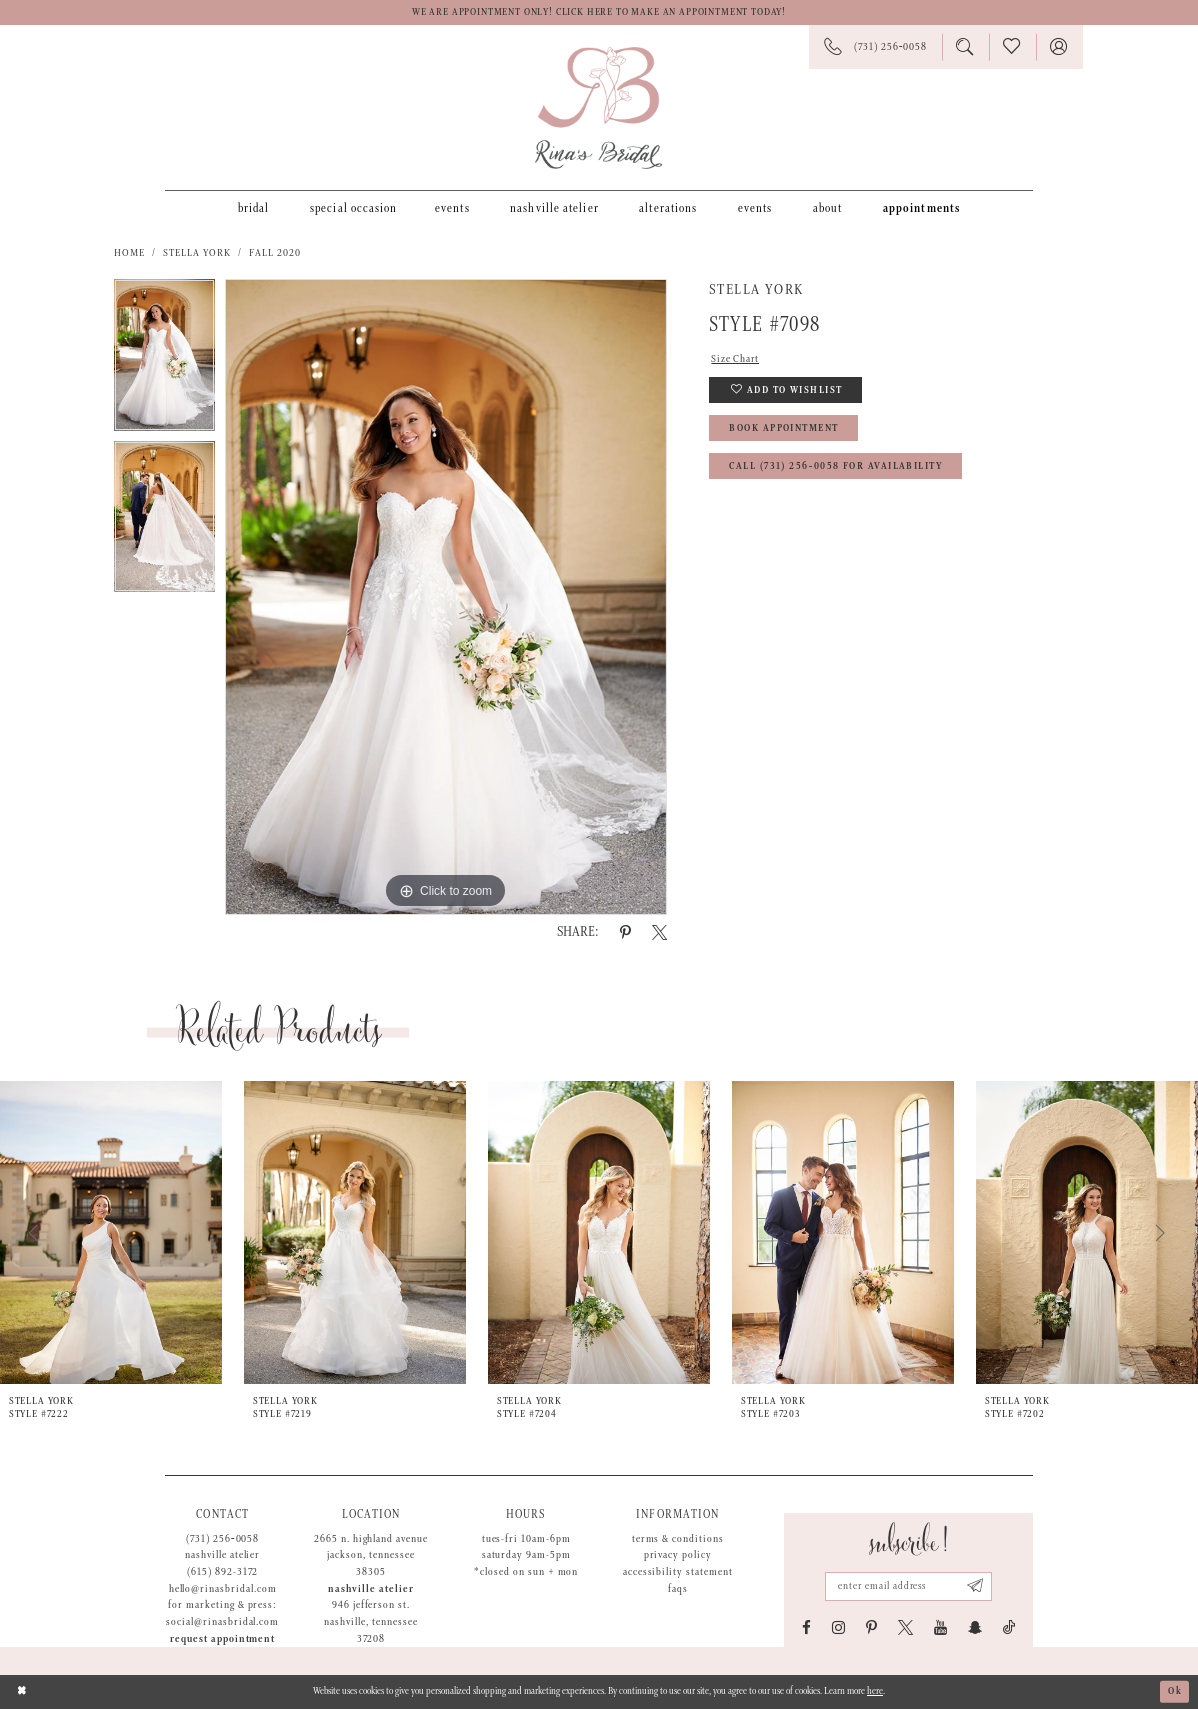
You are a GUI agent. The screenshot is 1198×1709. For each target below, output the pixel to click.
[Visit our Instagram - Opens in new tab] (838, 1627)
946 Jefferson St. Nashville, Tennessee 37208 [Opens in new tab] (370, 1621)
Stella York (197, 253)
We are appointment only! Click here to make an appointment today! (599, 12)
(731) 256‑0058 (222, 1539)
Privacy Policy (678, 1555)
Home (129, 253)
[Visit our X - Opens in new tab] (905, 1627)
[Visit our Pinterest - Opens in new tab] (871, 1627)
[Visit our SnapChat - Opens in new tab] (975, 1627)
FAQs (678, 1589)
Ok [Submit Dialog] (1175, 1691)
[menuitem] (253, 208)
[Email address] (908, 1586)
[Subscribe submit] (975, 1586)
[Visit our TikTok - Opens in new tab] (1009, 1627)
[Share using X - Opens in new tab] (659, 932)
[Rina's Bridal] (598, 108)
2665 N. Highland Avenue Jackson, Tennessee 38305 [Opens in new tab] (371, 1555)
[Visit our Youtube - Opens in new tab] (940, 1627)
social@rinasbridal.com (222, 1622)
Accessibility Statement (678, 1572)
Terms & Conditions (678, 1539)
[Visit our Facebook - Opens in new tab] (806, 1627)
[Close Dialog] (22, 1691)
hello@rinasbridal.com (223, 1589)
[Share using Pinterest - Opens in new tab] (625, 932)
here (875, 1691)
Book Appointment (783, 428)
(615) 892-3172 (222, 1572)
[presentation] (111, 1232)
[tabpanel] (164, 360)
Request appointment (222, 1639)
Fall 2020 (275, 253)
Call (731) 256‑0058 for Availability (836, 466)
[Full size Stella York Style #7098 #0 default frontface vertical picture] (446, 597)
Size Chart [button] (735, 359)
